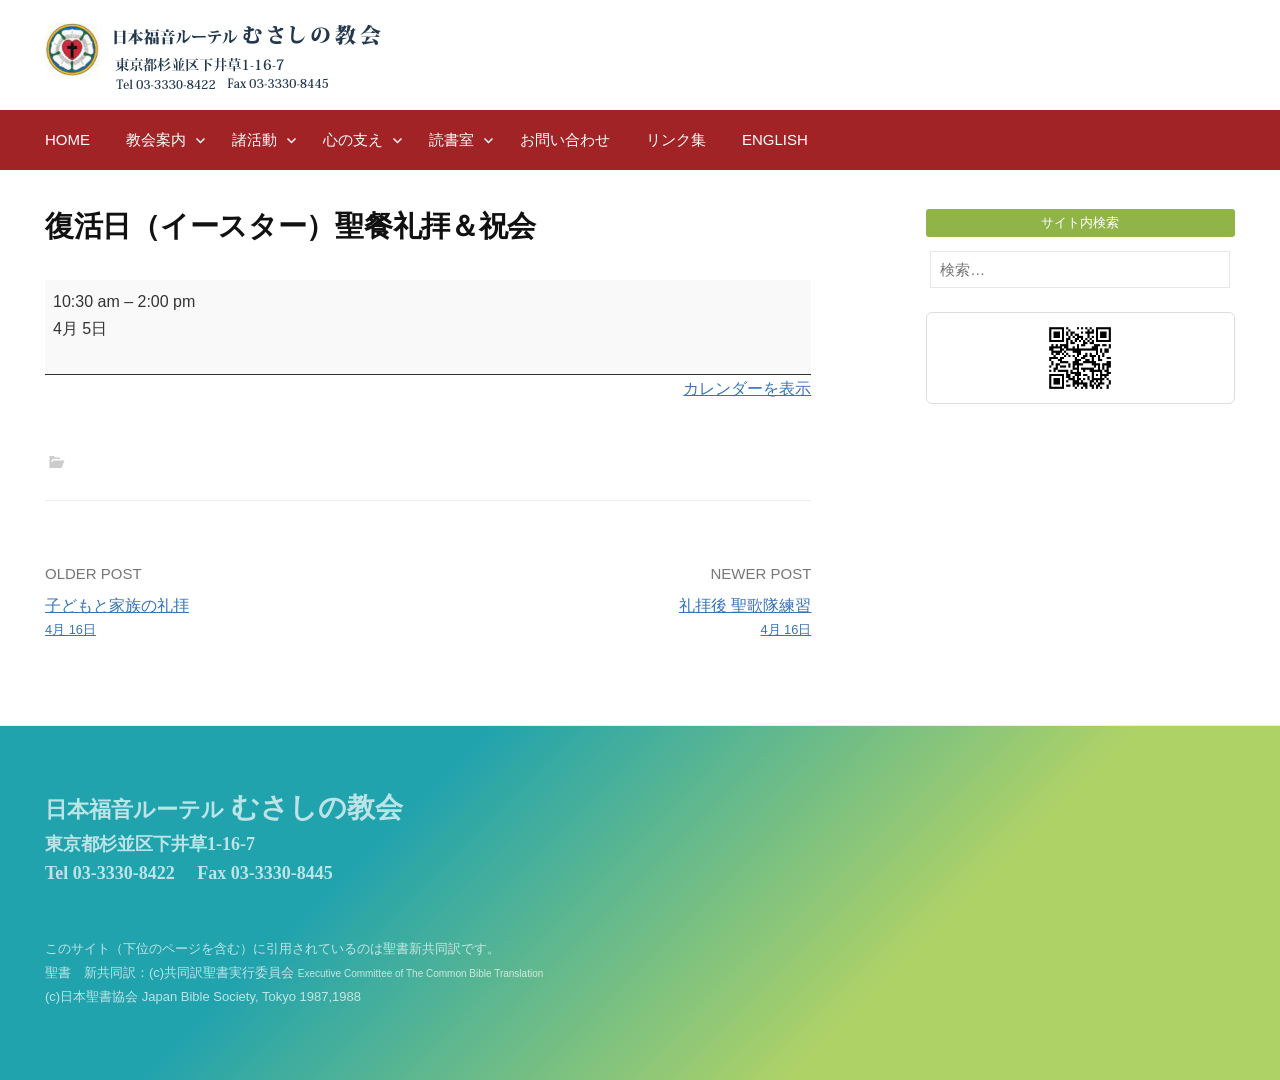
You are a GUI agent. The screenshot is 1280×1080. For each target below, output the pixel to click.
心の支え (353, 139)
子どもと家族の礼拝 (229, 619)
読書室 (451, 139)
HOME (67, 139)
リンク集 (676, 139)
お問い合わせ (565, 139)
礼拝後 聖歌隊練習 (628, 619)
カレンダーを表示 (747, 388)
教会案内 (156, 139)
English (775, 139)
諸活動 (254, 139)
